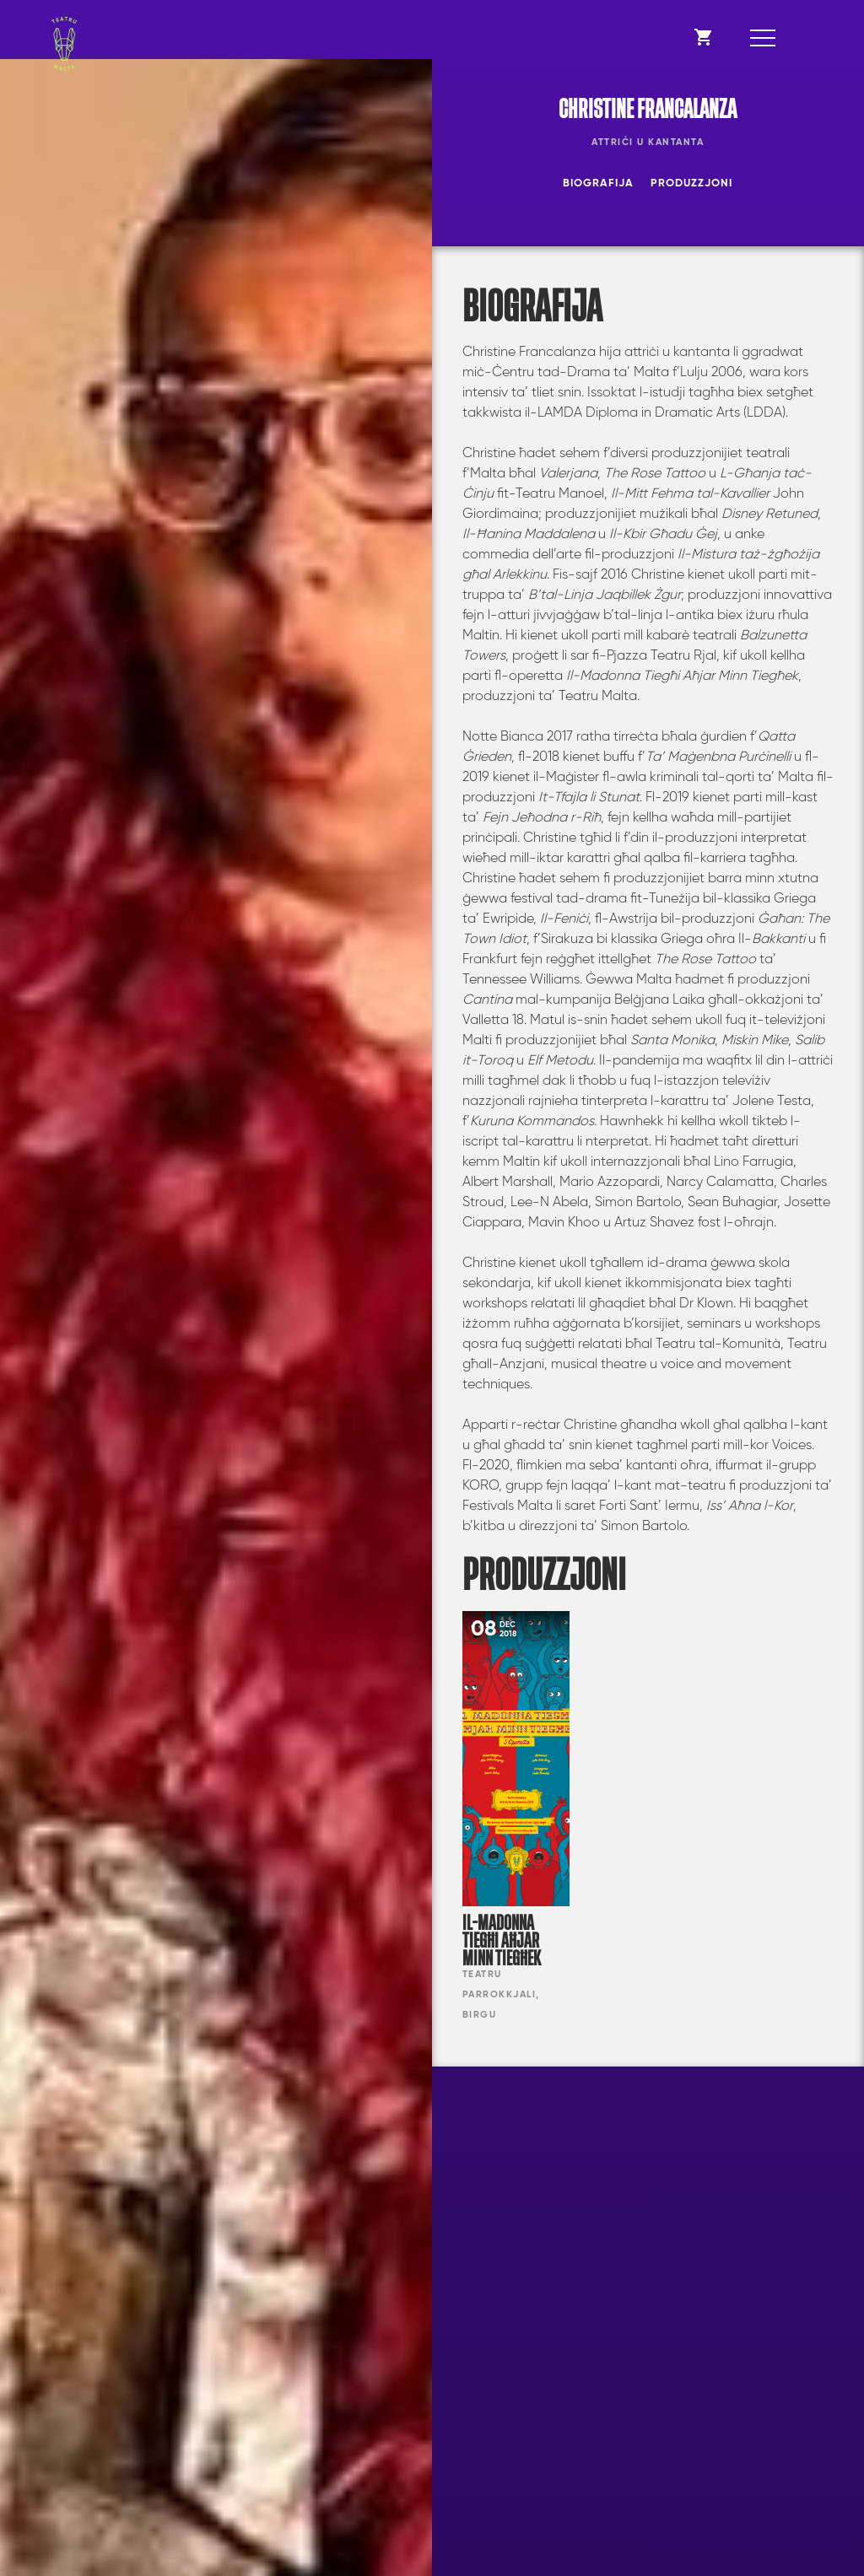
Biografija (598, 183)
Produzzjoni (691, 183)
